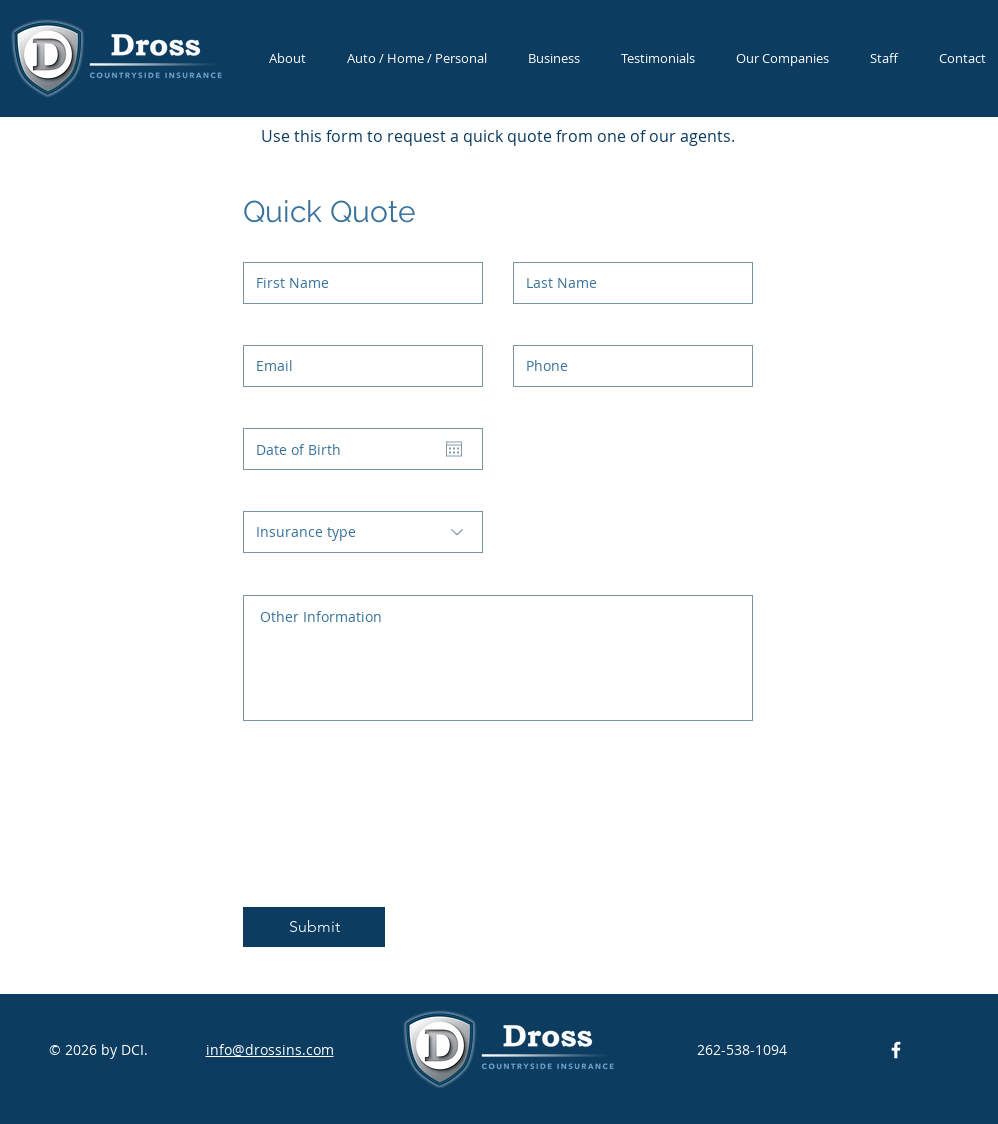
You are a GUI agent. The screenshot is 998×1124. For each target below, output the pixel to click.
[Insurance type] (363, 532)
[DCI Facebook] (896, 1050)
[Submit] (314, 927)
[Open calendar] (454, 449)
